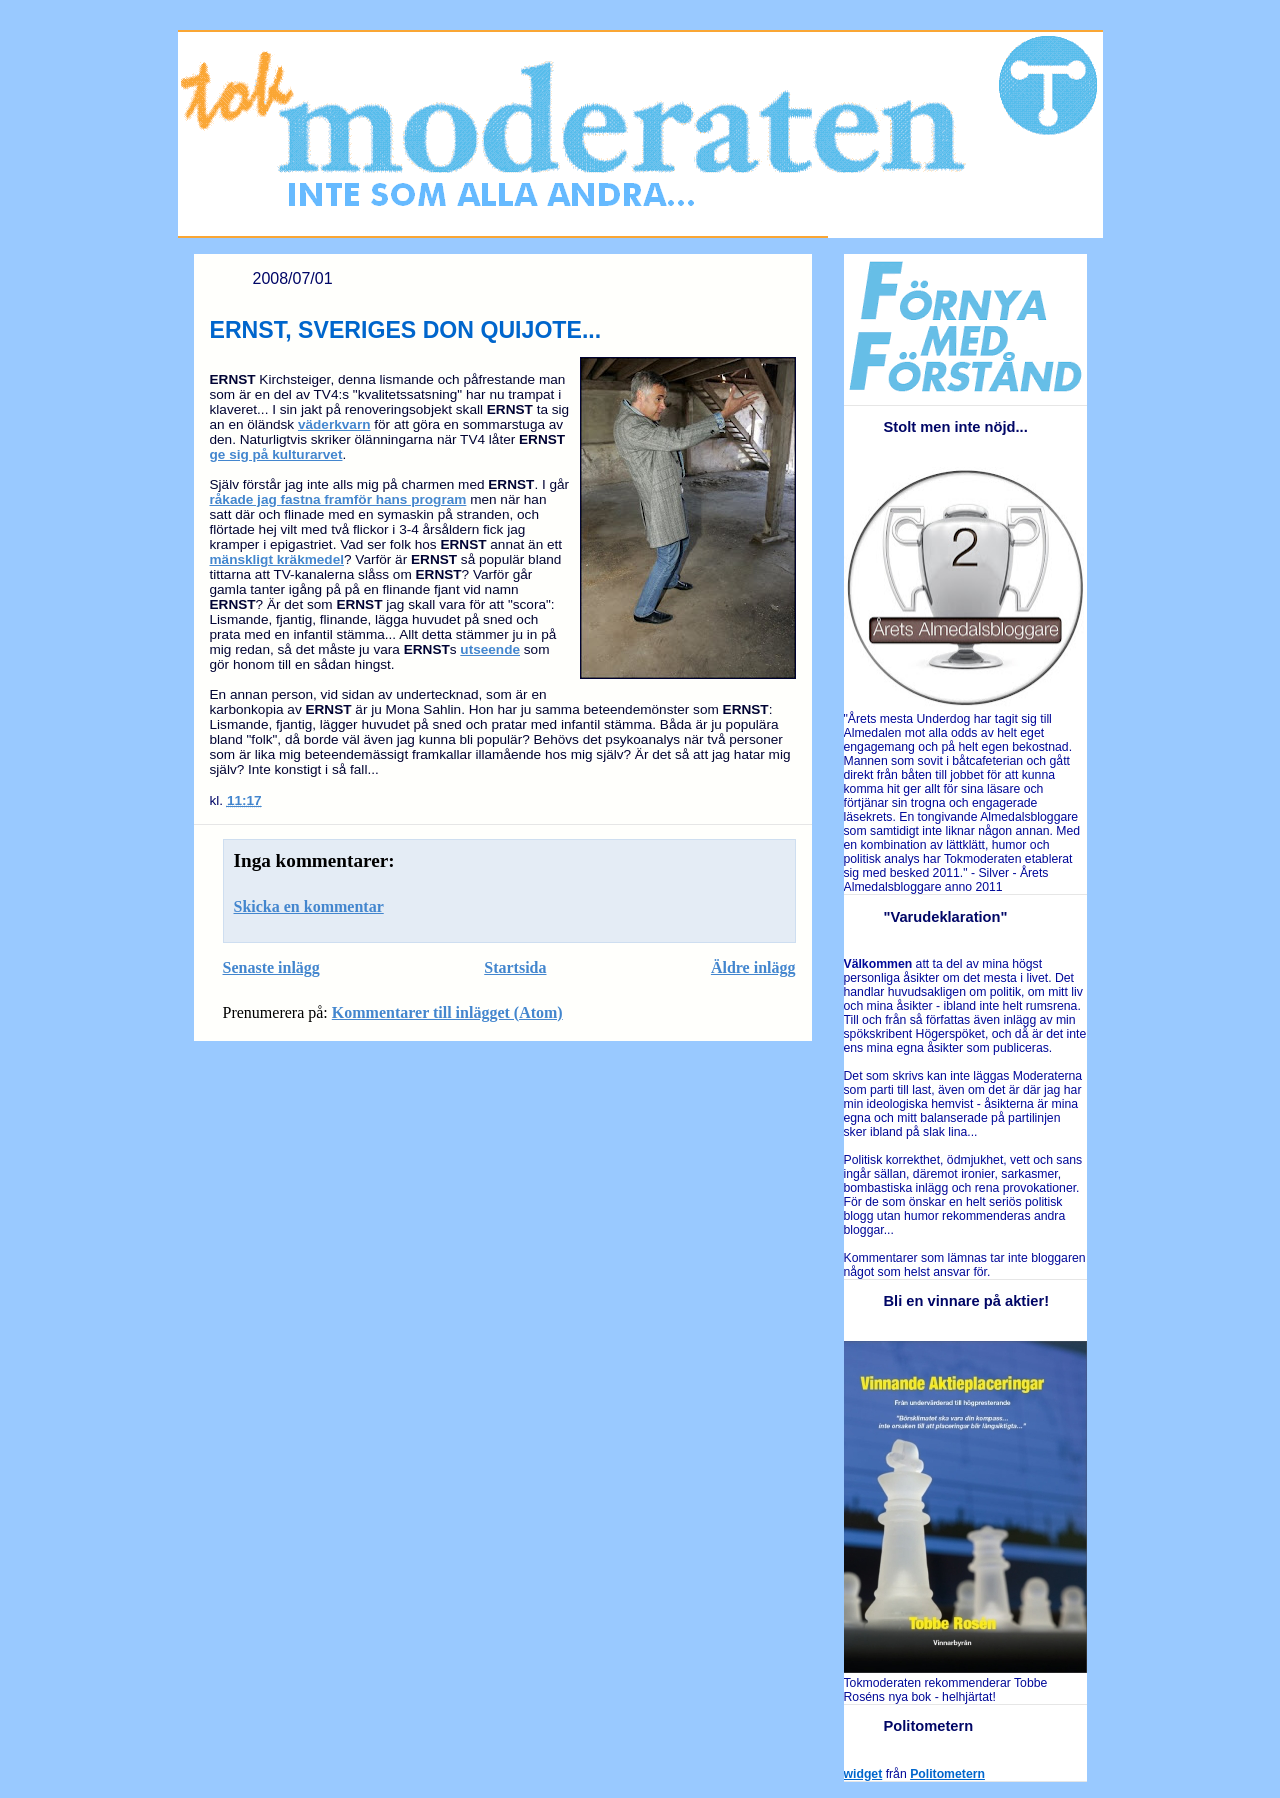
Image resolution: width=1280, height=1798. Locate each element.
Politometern (947, 1774)
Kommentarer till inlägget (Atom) (447, 1012)
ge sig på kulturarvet (276, 454)
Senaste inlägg (271, 967)
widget (863, 1774)
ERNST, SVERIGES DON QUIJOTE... (406, 330)
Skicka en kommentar (309, 906)
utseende (490, 649)
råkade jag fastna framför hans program (338, 499)
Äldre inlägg (753, 967)
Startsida (515, 967)
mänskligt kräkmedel (277, 559)
